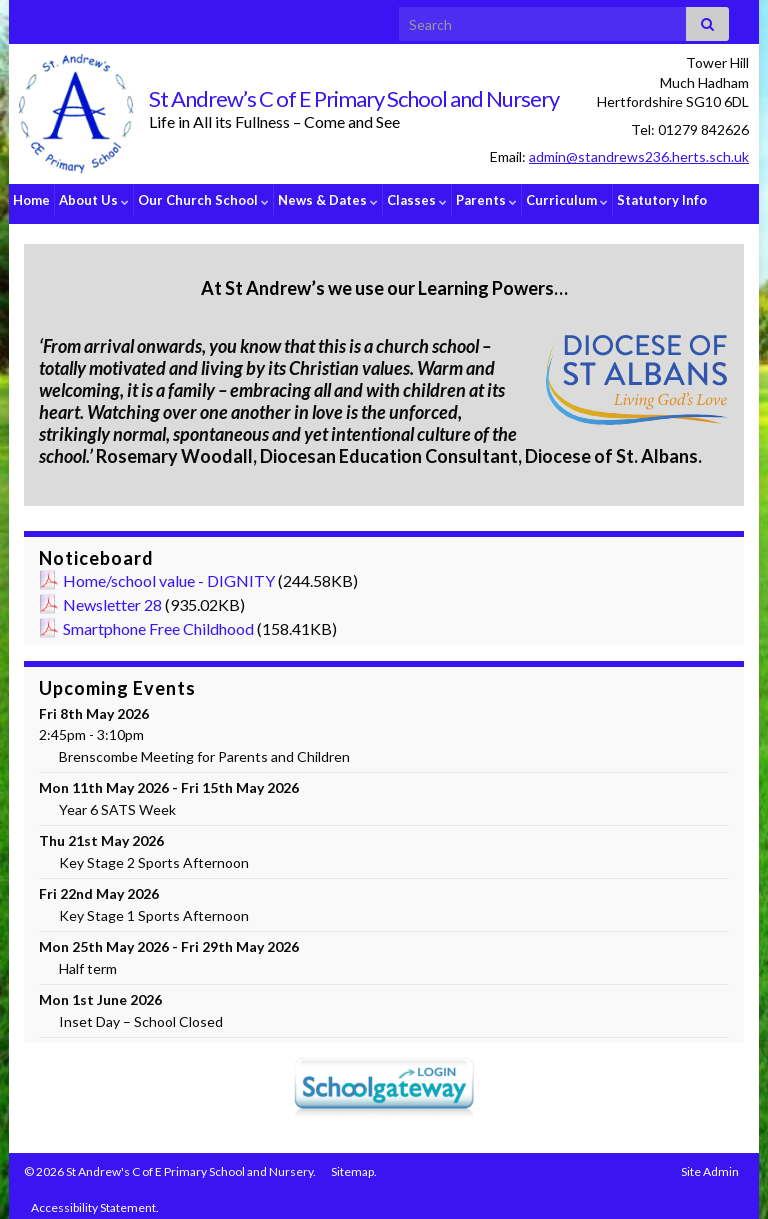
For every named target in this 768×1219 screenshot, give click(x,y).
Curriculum (567, 200)
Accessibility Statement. (95, 1199)
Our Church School (203, 200)
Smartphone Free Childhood (158, 620)
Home (31, 200)
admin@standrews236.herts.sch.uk (639, 156)
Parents (486, 200)
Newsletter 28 (112, 596)
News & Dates (328, 200)
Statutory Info (662, 200)
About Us (94, 200)
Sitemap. (354, 1163)
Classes (417, 200)
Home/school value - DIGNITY (169, 572)
